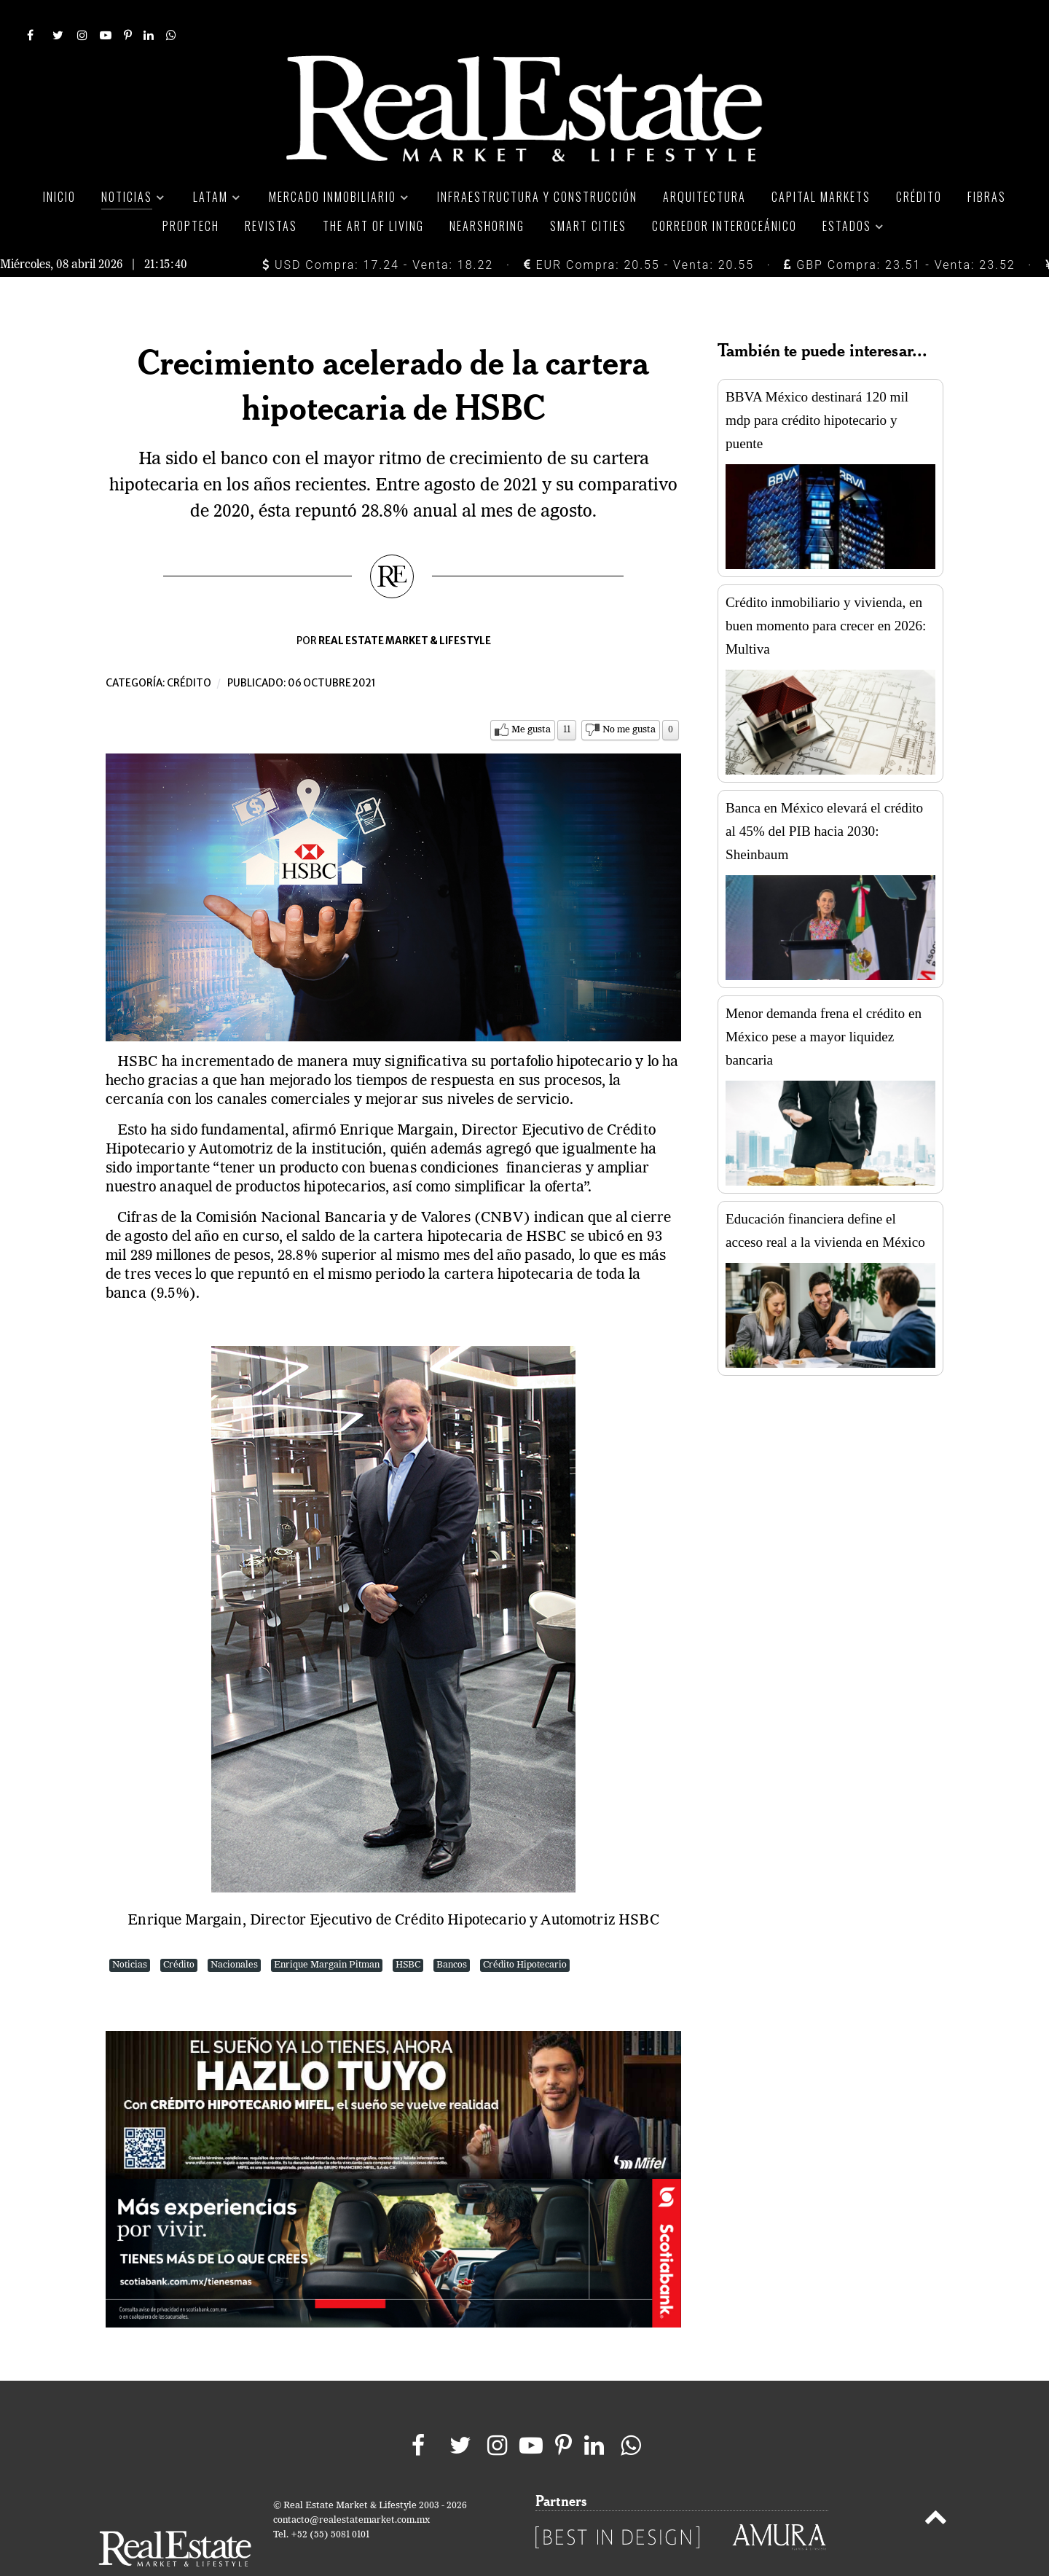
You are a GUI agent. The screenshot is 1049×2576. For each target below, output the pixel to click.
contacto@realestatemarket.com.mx (351, 2487)
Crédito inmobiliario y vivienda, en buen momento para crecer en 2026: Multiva (826, 593)
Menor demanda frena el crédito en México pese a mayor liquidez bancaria (824, 1004)
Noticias (129, 1932)
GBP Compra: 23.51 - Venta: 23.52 (899, 232)
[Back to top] (936, 2487)
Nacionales (234, 1932)
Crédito (189, 650)
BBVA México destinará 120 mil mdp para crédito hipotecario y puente (817, 387)
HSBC (408, 1932)
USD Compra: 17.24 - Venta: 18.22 (377, 232)
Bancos (451, 1932)
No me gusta (629, 697)
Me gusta (531, 697)
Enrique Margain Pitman (327, 1932)
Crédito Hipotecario (525, 1932)
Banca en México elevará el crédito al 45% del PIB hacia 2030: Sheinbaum (824, 798)
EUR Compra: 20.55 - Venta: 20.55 (639, 232)
